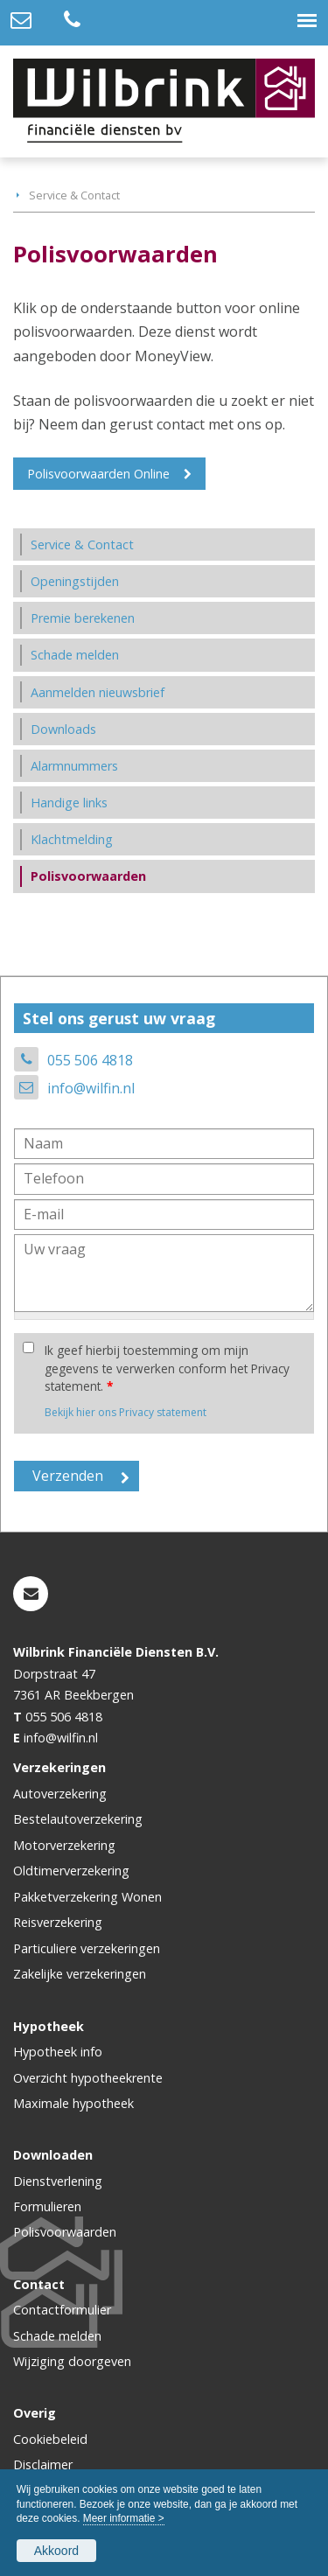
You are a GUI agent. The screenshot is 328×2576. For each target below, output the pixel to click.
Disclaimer (43, 2464)
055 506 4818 (90, 1060)
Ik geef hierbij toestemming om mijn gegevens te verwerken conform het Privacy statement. (167, 1368)
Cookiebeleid (50, 2439)
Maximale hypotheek (73, 2103)
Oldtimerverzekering (71, 1870)
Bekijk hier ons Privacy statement (125, 1412)
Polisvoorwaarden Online (98, 473)
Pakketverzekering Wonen (87, 1896)
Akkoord (56, 2551)
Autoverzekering (60, 1793)
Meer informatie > (123, 2518)
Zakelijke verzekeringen (79, 1973)
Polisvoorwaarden (64, 2231)
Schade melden (57, 2336)
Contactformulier (62, 2309)
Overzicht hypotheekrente (88, 2078)
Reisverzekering (57, 1922)
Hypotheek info (57, 2051)
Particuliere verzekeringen (86, 1948)
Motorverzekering (64, 1845)
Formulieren (47, 2206)
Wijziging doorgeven (72, 2361)
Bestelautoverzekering (78, 1819)
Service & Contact (74, 195)
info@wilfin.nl (91, 1088)
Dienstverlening (57, 2181)
